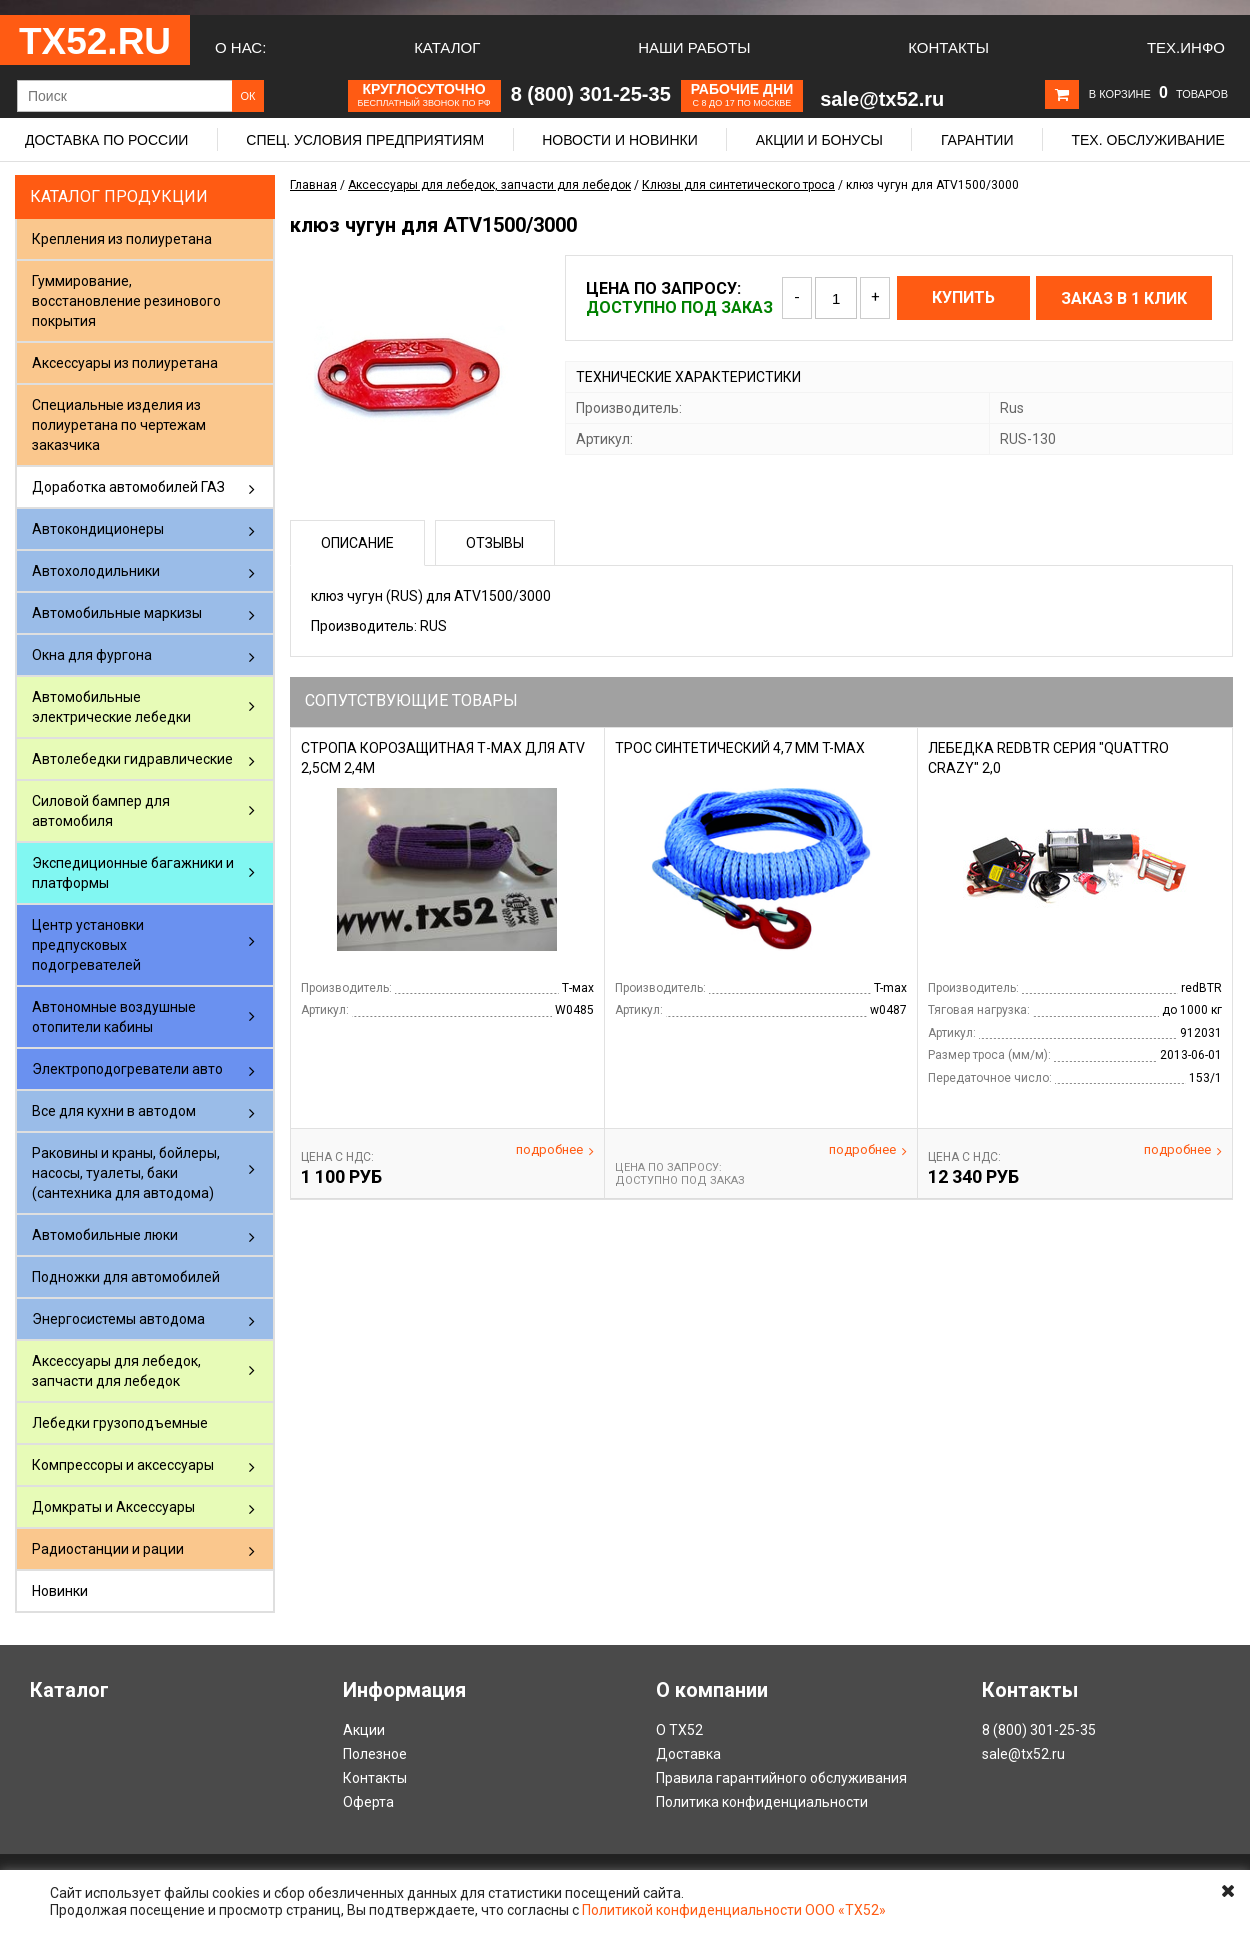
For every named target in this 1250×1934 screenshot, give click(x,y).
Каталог (447, 47)
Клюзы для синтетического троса (738, 185)
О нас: (240, 47)
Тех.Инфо (1186, 47)
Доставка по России (106, 140)
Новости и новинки (620, 140)
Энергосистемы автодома (118, 1319)
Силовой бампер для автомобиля (101, 811)
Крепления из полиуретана (122, 239)
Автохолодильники (96, 571)
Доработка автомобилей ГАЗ (128, 487)
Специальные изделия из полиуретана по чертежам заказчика (119, 425)
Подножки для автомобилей (126, 1277)
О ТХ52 (679, 1730)
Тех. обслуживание (1147, 140)
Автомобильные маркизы (117, 613)
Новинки (60, 1591)
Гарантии (977, 140)
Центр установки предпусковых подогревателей (88, 945)
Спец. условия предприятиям (365, 140)
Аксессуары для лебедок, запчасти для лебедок (116, 1371)
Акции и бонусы (819, 140)
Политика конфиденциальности (762, 1802)
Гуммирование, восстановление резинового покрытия (126, 301)
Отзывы (495, 543)
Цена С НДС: (337, 1157)
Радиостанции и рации (108, 1549)
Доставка (688, 1754)
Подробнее (555, 1150)
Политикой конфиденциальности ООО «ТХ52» (734, 1910)
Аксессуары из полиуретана (125, 363)
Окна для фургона (92, 655)
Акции (364, 1730)
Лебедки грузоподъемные (120, 1423)
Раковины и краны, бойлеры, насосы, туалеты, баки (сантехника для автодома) (126, 1173)
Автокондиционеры (98, 529)
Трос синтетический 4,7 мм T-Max (740, 748)
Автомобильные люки (105, 1235)
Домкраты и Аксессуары (113, 1507)
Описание (357, 543)
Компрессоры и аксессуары (123, 1465)
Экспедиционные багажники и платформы (133, 873)
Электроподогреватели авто (127, 1069)
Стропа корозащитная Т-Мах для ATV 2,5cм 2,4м (443, 758)
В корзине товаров (1158, 94)
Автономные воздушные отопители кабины (114, 1017)
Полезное (375, 1754)
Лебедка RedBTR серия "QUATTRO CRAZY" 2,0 (1048, 758)
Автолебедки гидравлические (132, 759)
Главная (313, 185)
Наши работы (694, 47)
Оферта (368, 1802)
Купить (963, 297)
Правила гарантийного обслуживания (781, 1778)
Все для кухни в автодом (114, 1111)
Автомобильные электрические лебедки (111, 707)
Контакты (948, 47)
